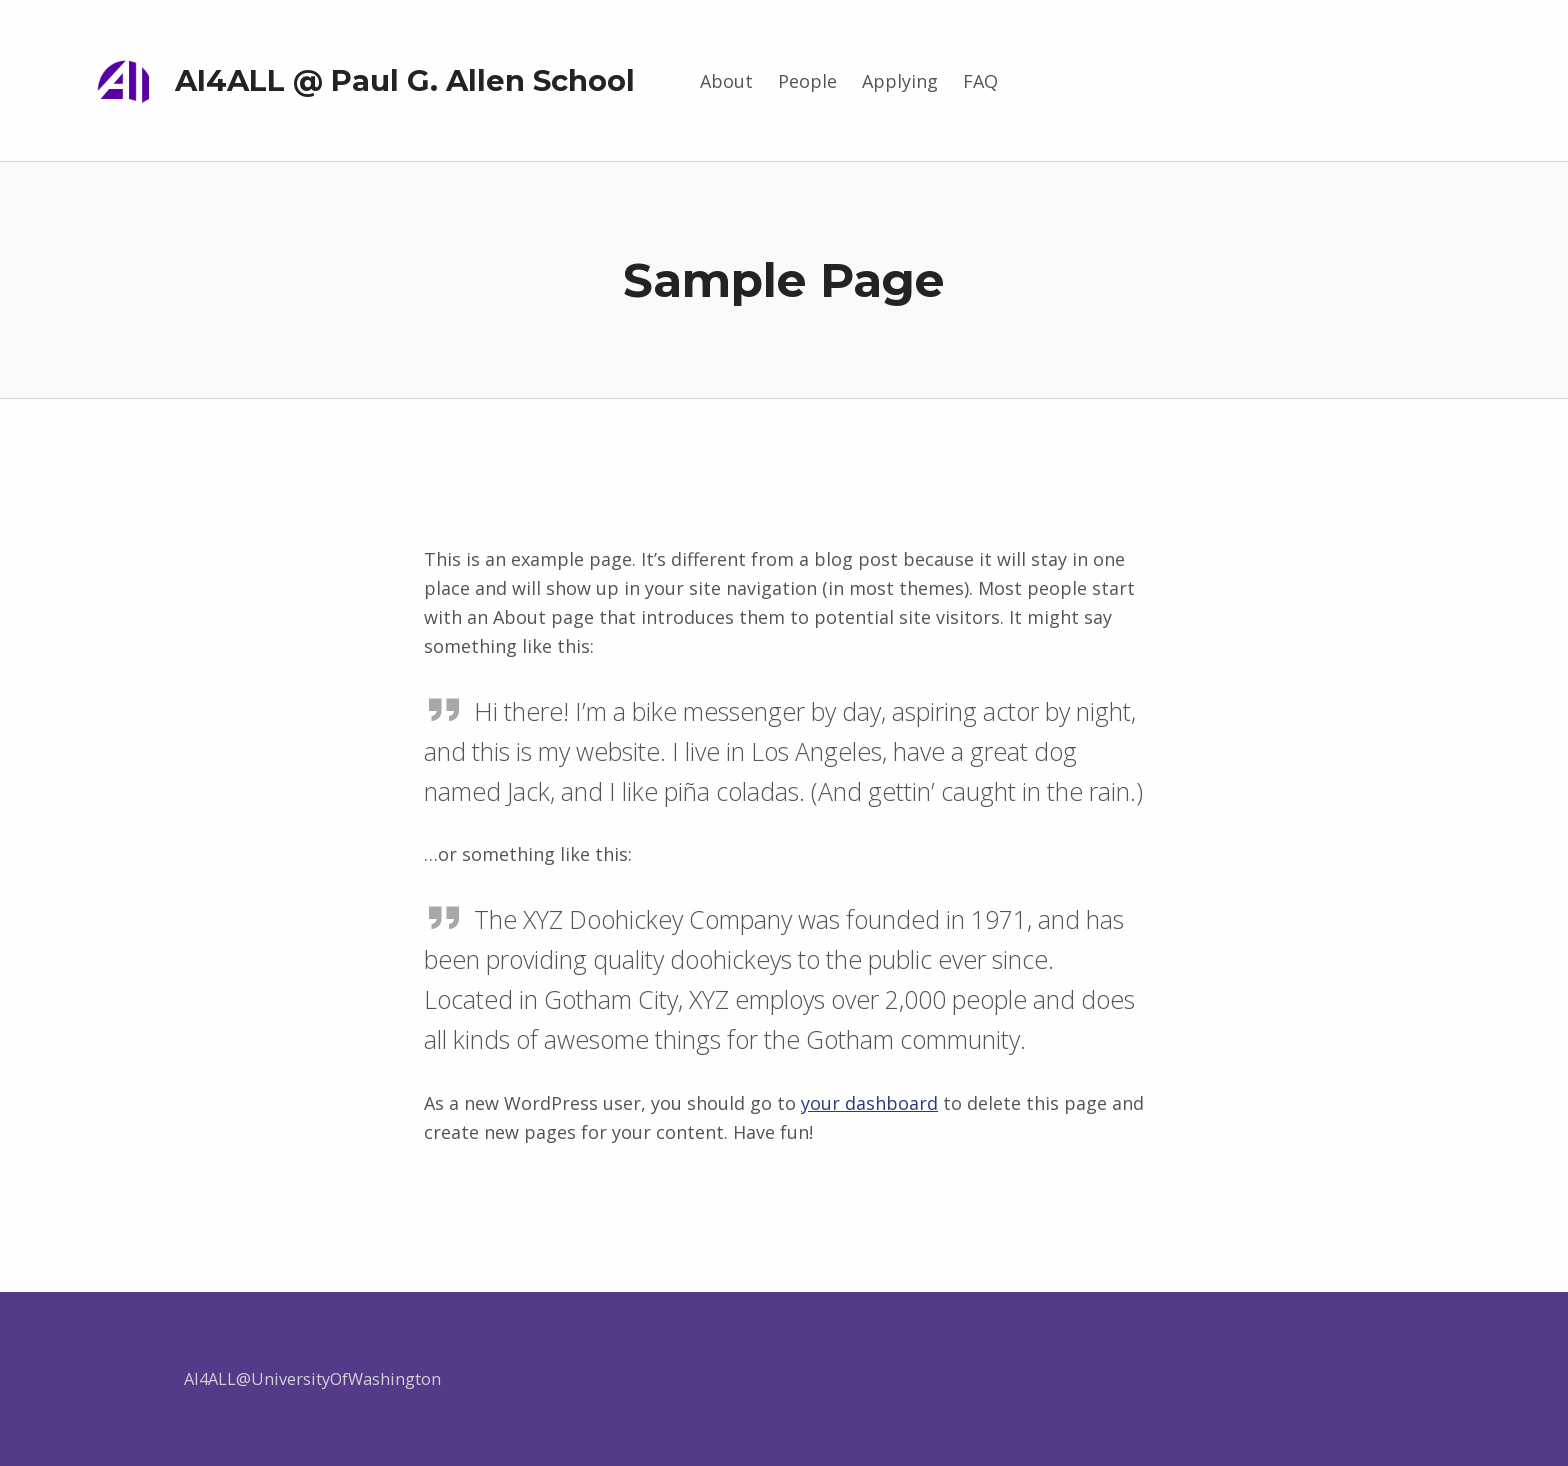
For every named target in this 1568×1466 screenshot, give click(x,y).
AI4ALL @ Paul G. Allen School (405, 80)
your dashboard (869, 1103)
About (726, 81)
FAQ (980, 81)
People (807, 81)
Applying (900, 81)
